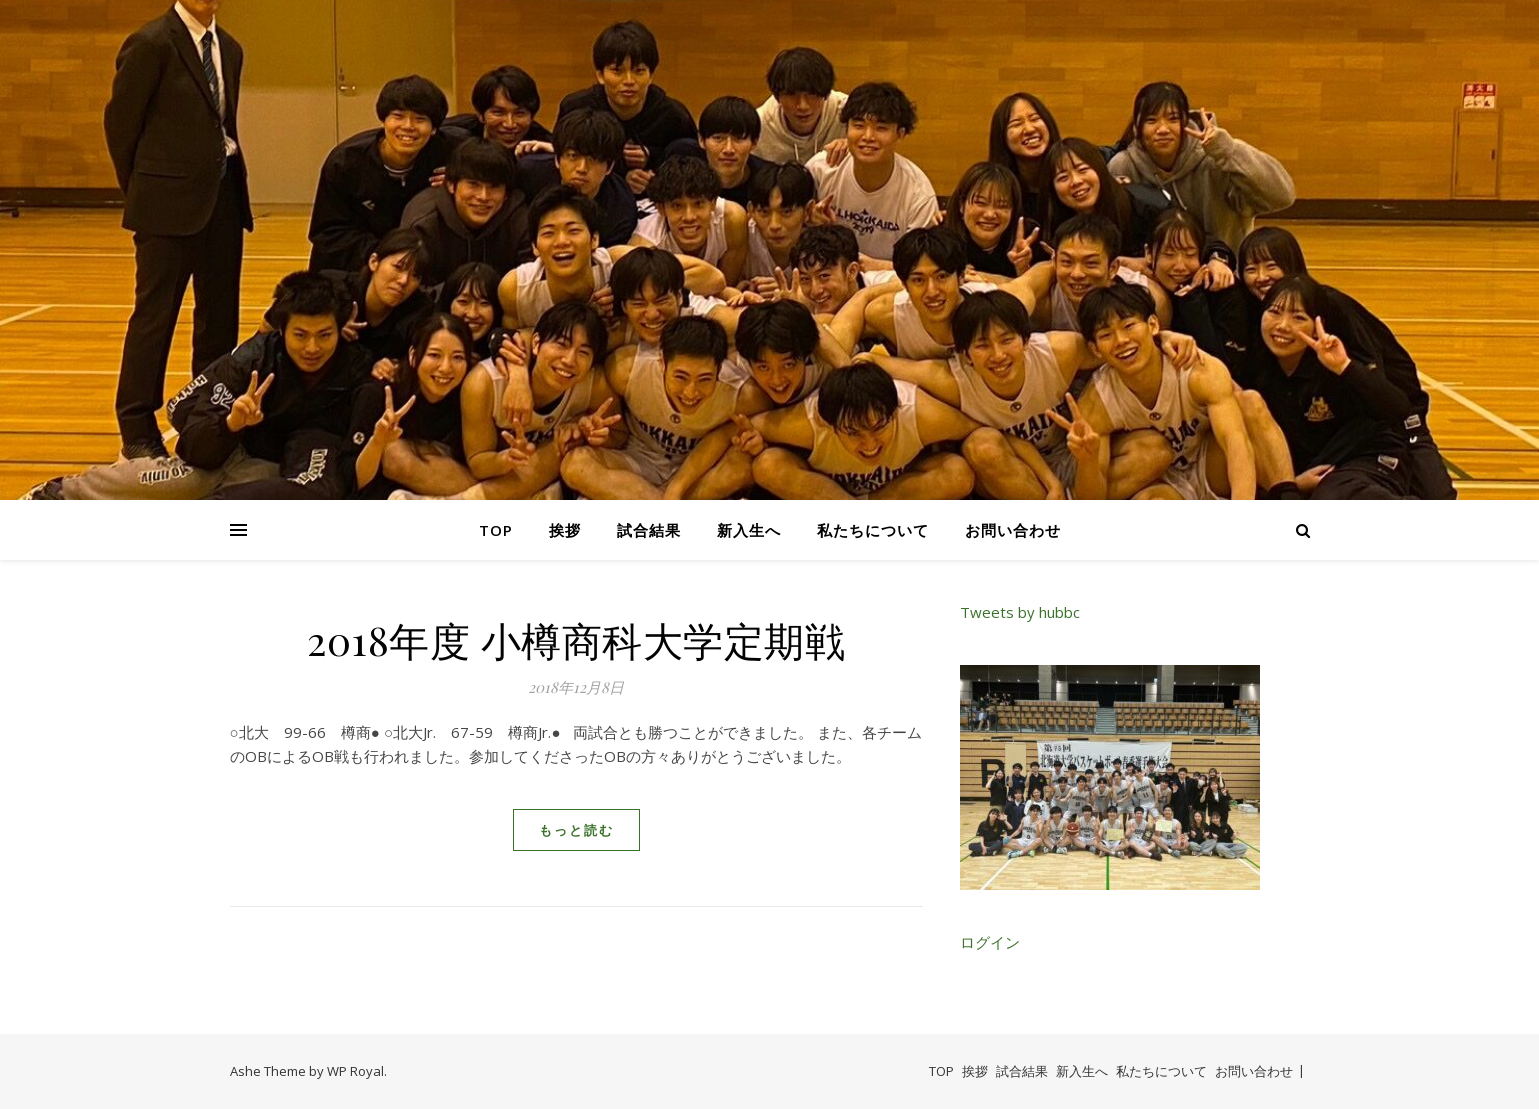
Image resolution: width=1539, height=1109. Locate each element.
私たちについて (873, 530)
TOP (496, 530)
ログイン (990, 942)
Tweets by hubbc (1020, 612)
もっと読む (576, 830)
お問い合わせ (1013, 530)
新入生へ (749, 530)
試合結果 (649, 530)
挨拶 (565, 530)
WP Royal (355, 1071)
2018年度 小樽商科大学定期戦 (576, 639)
